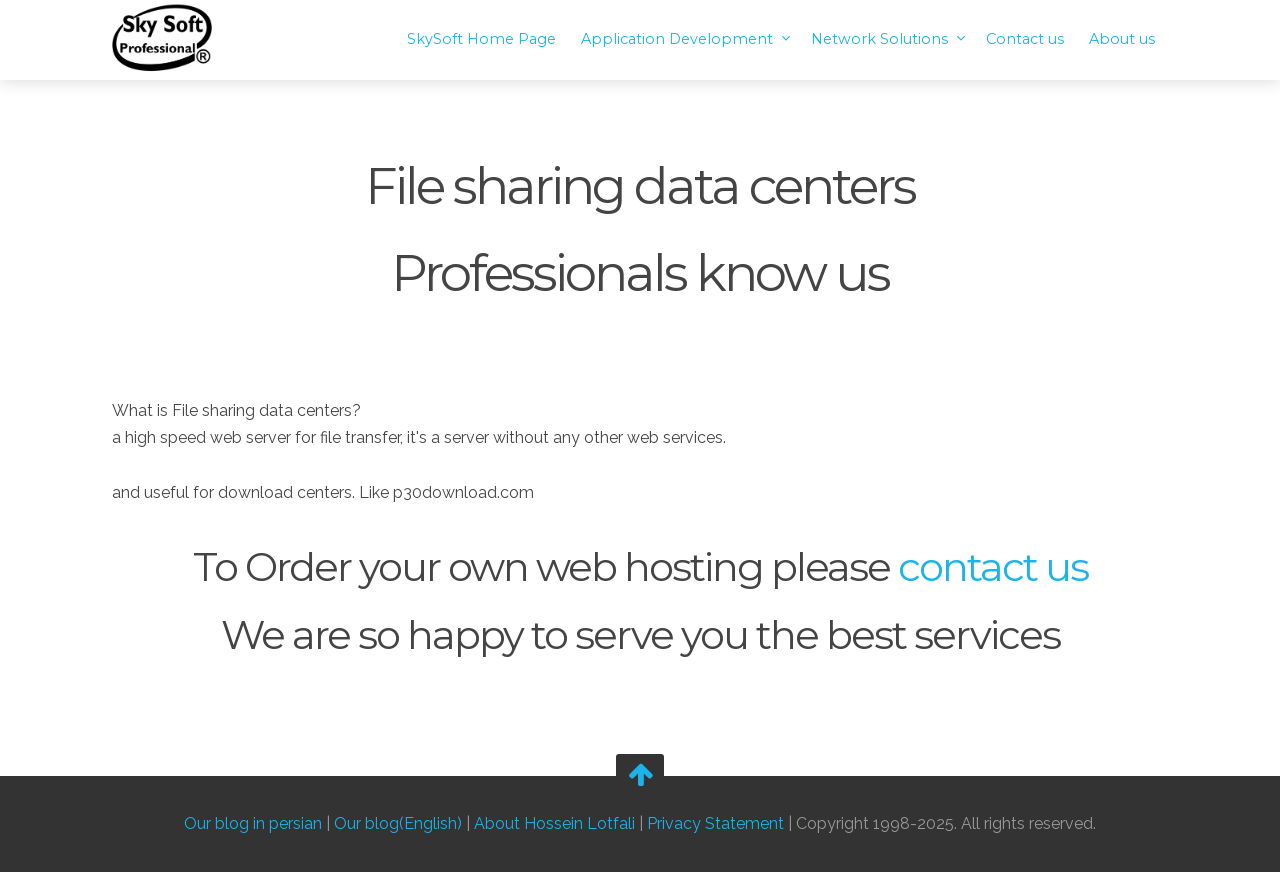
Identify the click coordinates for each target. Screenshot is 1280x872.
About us (1122, 39)
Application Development (679, 39)
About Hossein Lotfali (554, 824)
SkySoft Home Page (481, 39)
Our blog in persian (253, 824)
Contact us (1025, 39)
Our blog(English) (398, 824)
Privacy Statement (715, 824)
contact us (993, 566)
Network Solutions (881, 39)
